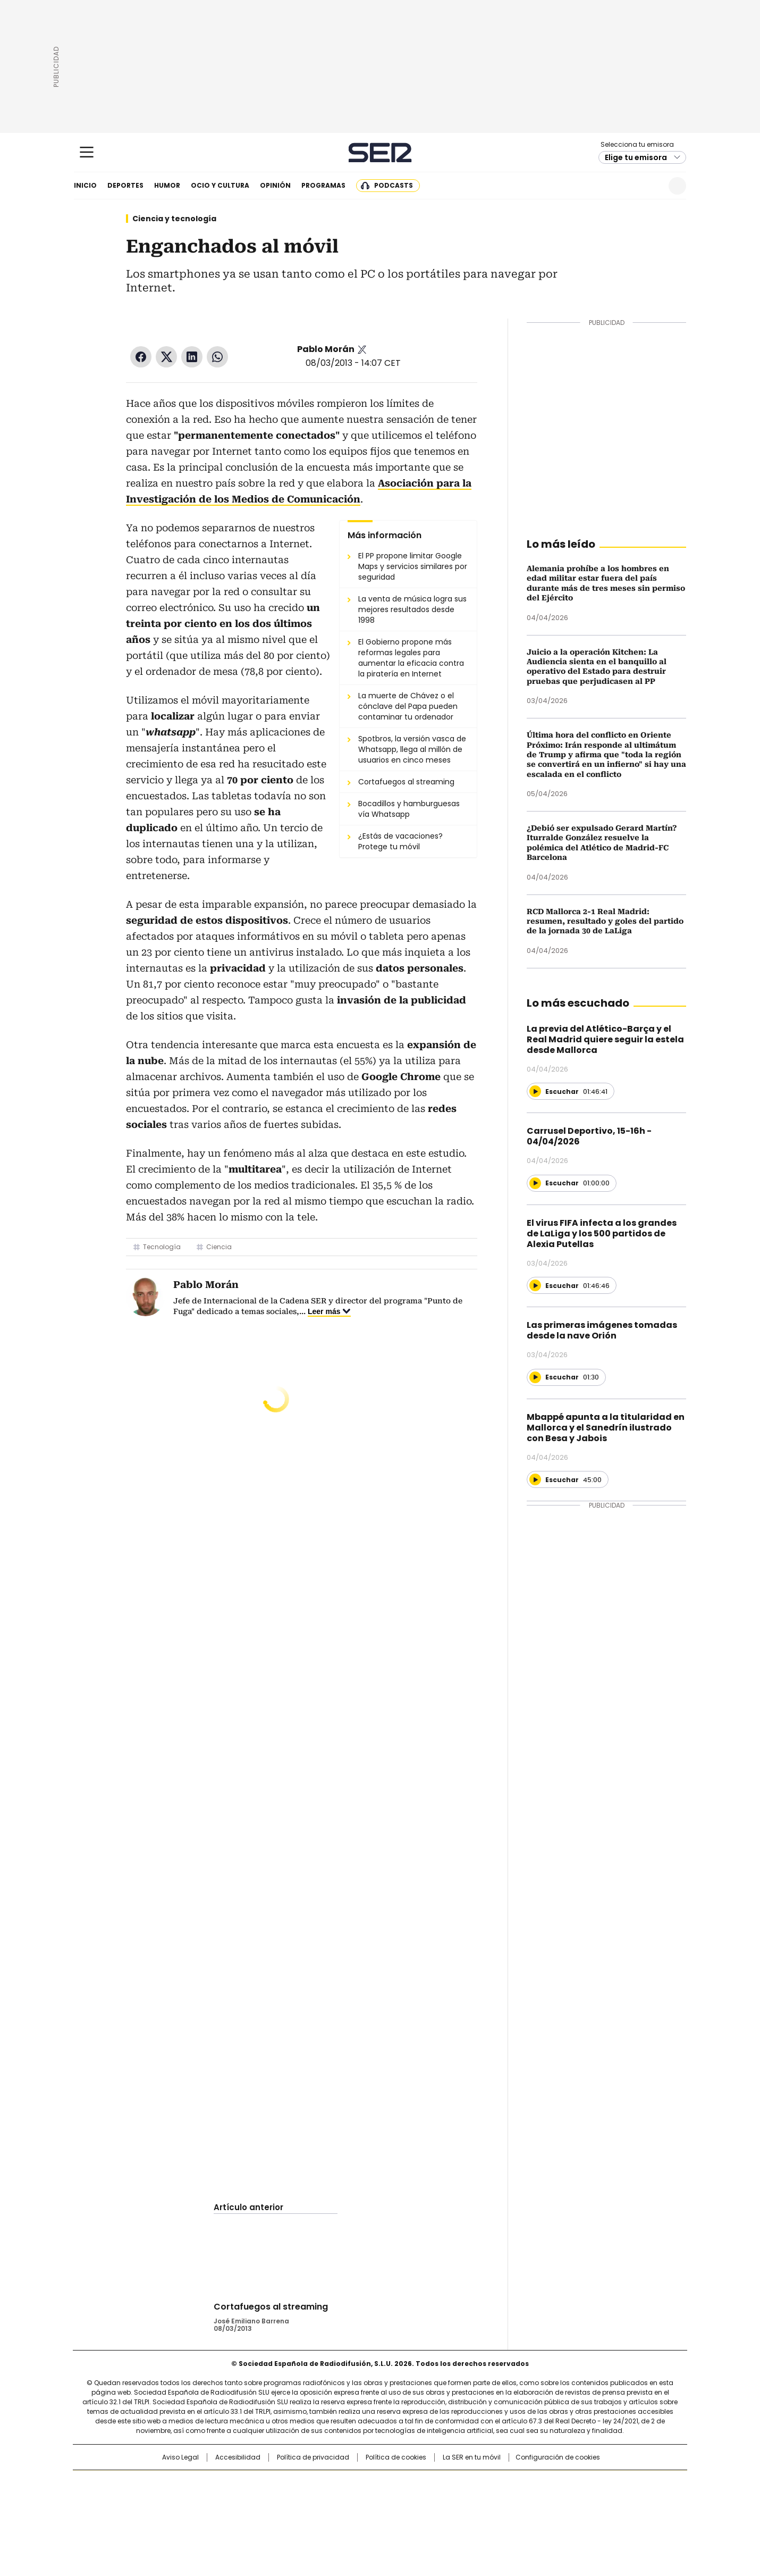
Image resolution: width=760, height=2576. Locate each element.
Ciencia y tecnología (174, 218)
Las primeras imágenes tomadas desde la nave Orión (602, 1330)
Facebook (140, 356)
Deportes (125, 185)
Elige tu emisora (636, 157)
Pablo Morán (325, 349)
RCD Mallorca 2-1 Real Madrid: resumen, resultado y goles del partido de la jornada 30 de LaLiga (605, 921)
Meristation (544, 2515)
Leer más (324, 1311)
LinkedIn (191, 356)
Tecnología (162, 1246)
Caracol (571, 2483)
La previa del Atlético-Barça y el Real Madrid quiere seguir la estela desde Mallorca (605, 1039)
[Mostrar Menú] (86, 152)
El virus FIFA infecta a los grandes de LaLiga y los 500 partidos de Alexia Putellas (602, 1233)
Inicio (85, 185)
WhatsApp (217, 356)
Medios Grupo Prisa (164, 2519)
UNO (327, 2500)
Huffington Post (270, 2500)
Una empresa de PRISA (164, 2494)
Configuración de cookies (558, 2457)
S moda (445, 2515)
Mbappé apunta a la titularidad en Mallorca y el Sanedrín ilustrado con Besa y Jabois (606, 1427)
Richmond (250, 2515)
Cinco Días (401, 2500)
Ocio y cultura (220, 185)
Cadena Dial (440, 2500)
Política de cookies (396, 2457)
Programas (323, 185)
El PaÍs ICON (399, 2515)
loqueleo (492, 2515)
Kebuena (567, 2500)
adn (533, 2483)
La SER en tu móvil (472, 2457)
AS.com (497, 2483)
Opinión (275, 185)
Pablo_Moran (362, 349)
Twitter (166, 356)
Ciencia (219, 1246)
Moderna (304, 2515)
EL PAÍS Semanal (478, 2500)
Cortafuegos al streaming (271, 2307)
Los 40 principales (302, 2483)
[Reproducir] (535, 1091)
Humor (167, 185)
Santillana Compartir (410, 2483)
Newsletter (651, 186)
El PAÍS (254, 2483)
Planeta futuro (523, 2500)
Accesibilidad (237, 2457)
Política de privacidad (313, 2457)
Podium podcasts (354, 2515)
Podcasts (393, 185)
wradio (359, 2500)
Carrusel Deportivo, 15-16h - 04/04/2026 (589, 1136)
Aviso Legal (180, 2457)
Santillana (351, 2483)
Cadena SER (380, 152)
